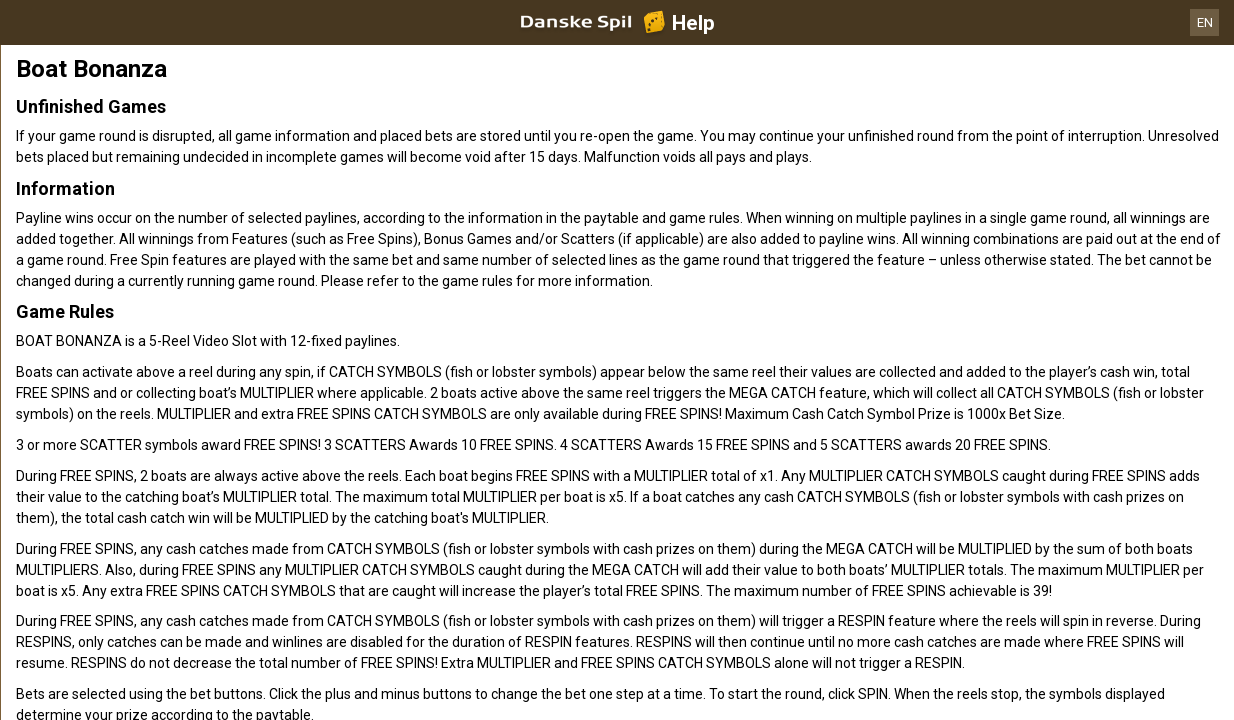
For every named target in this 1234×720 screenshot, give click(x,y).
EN (1205, 22)
